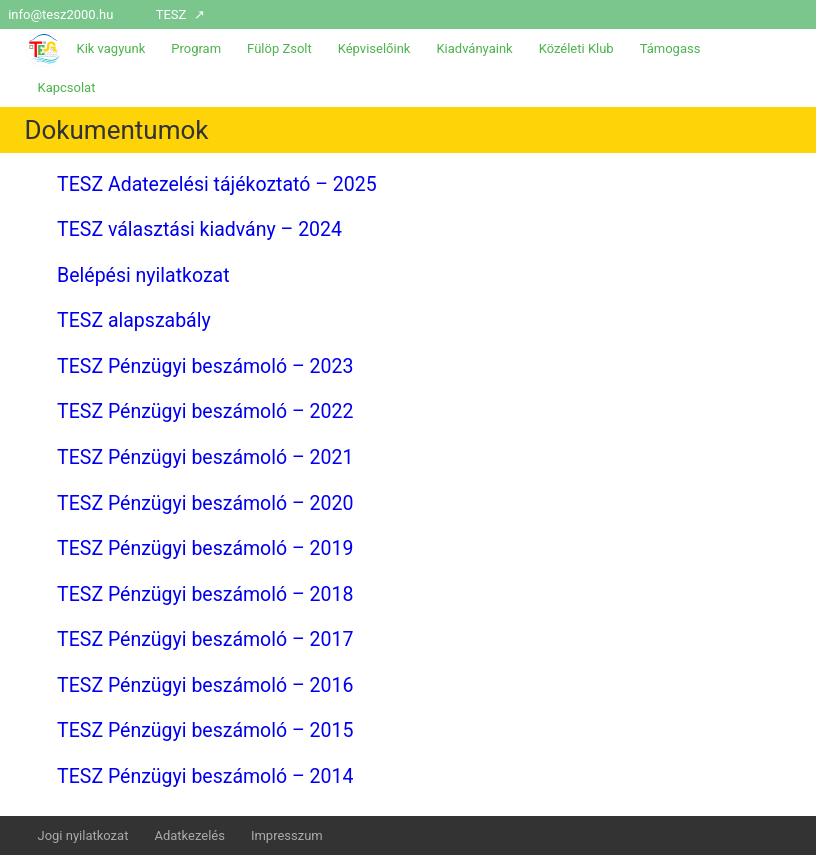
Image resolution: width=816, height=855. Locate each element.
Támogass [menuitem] (670, 48)
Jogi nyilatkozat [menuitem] (82, 835)
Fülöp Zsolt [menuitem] (279, 48)
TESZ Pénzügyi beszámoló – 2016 (205, 685)
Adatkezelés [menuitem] (189, 835)
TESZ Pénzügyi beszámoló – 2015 (205, 730)
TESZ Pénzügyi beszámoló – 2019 (205, 548)
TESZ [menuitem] (171, 14)
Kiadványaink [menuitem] (474, 48)
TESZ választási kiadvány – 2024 (199, 229)
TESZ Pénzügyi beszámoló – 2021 (205, 457)
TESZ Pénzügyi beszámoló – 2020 (205, 503)
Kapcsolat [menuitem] (66, 87)
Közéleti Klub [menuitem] (576, 48)
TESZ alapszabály (134, 320)
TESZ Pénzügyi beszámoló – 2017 (205, 639)
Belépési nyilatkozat (143, 275)
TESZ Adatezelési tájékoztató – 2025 (217, 184)
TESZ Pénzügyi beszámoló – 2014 (205, 776)
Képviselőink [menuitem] (374, 48)
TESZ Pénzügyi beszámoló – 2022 (205, 411)
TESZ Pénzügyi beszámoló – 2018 (205, 594)
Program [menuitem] (196, 48)
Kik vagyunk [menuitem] (110, 48)
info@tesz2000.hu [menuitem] (60, 14)
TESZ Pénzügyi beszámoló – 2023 (205, 366)
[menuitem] (801, 14)
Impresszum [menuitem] (287, 835)
